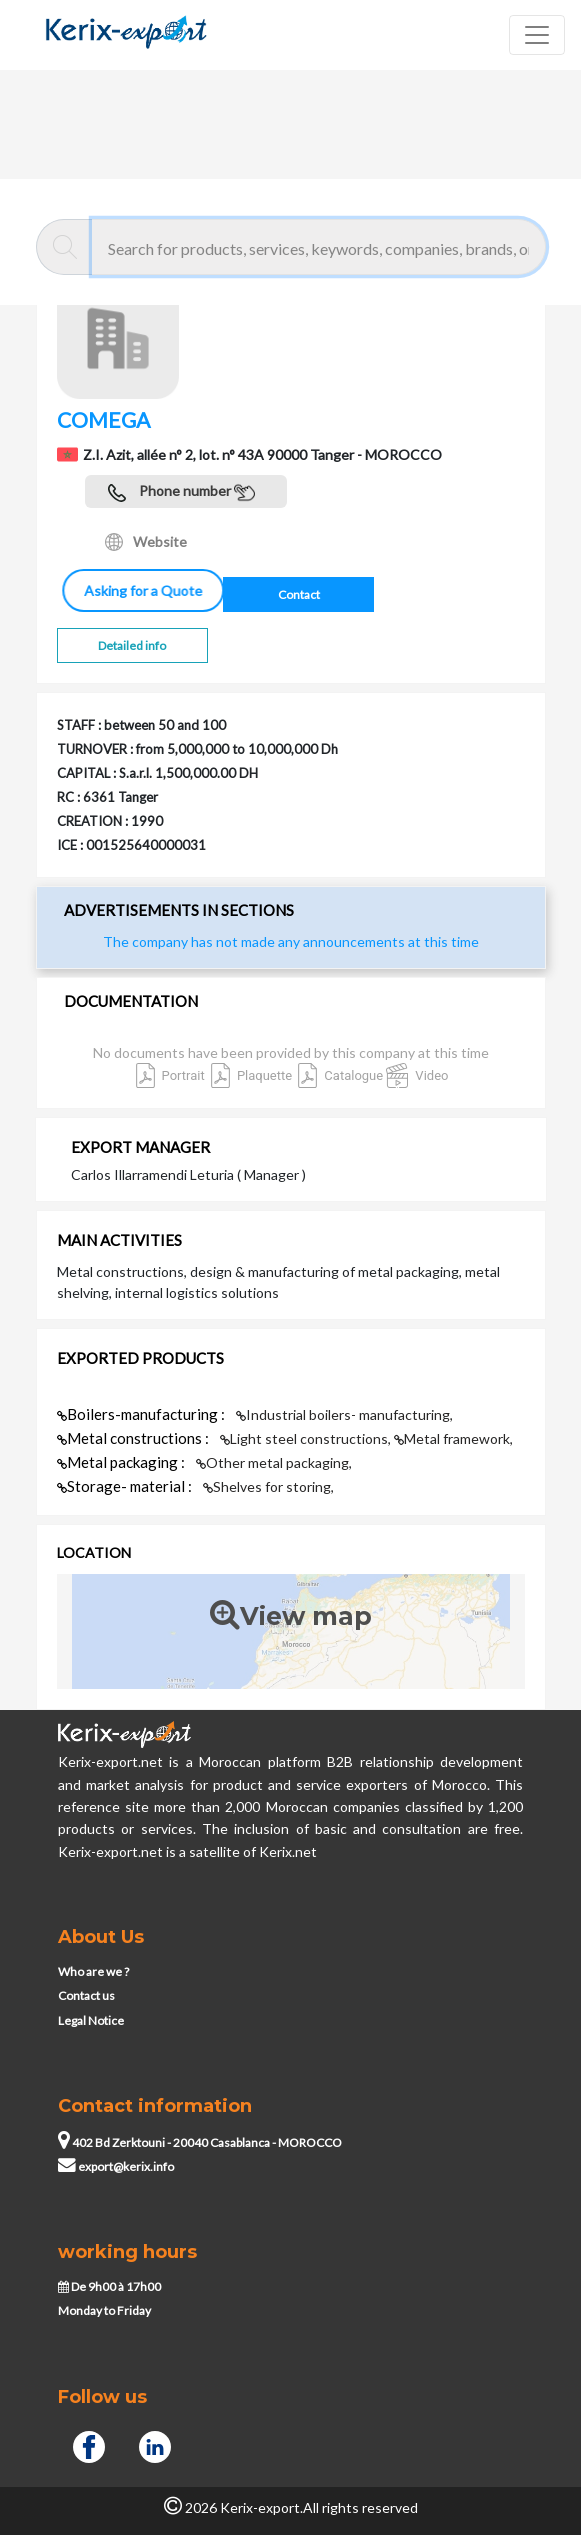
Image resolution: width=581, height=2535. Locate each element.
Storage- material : (126, 1486)
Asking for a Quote (135, 590)
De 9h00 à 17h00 (109, 2286)
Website (146, 542)
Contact (299, 594)
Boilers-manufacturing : (142, 1414)
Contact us (86, 1995)
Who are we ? (93, 1971)
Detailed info (132, 645)
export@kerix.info (116, 2166)
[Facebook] (89, 2444)
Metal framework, (453, 1438)
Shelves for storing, (268, 1486)
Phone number (181, 492)
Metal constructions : (134, 1438)
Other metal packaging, (274, 1462)
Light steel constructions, (307, 1438)
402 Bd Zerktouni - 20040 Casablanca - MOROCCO (200, 2142)
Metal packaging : (122, 1462)
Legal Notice (91, 2020)
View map (291, 1616)
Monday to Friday (104, 2310)
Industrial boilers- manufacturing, (344, 1414)
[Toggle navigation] (537, 35)
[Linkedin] (155, 2444)
